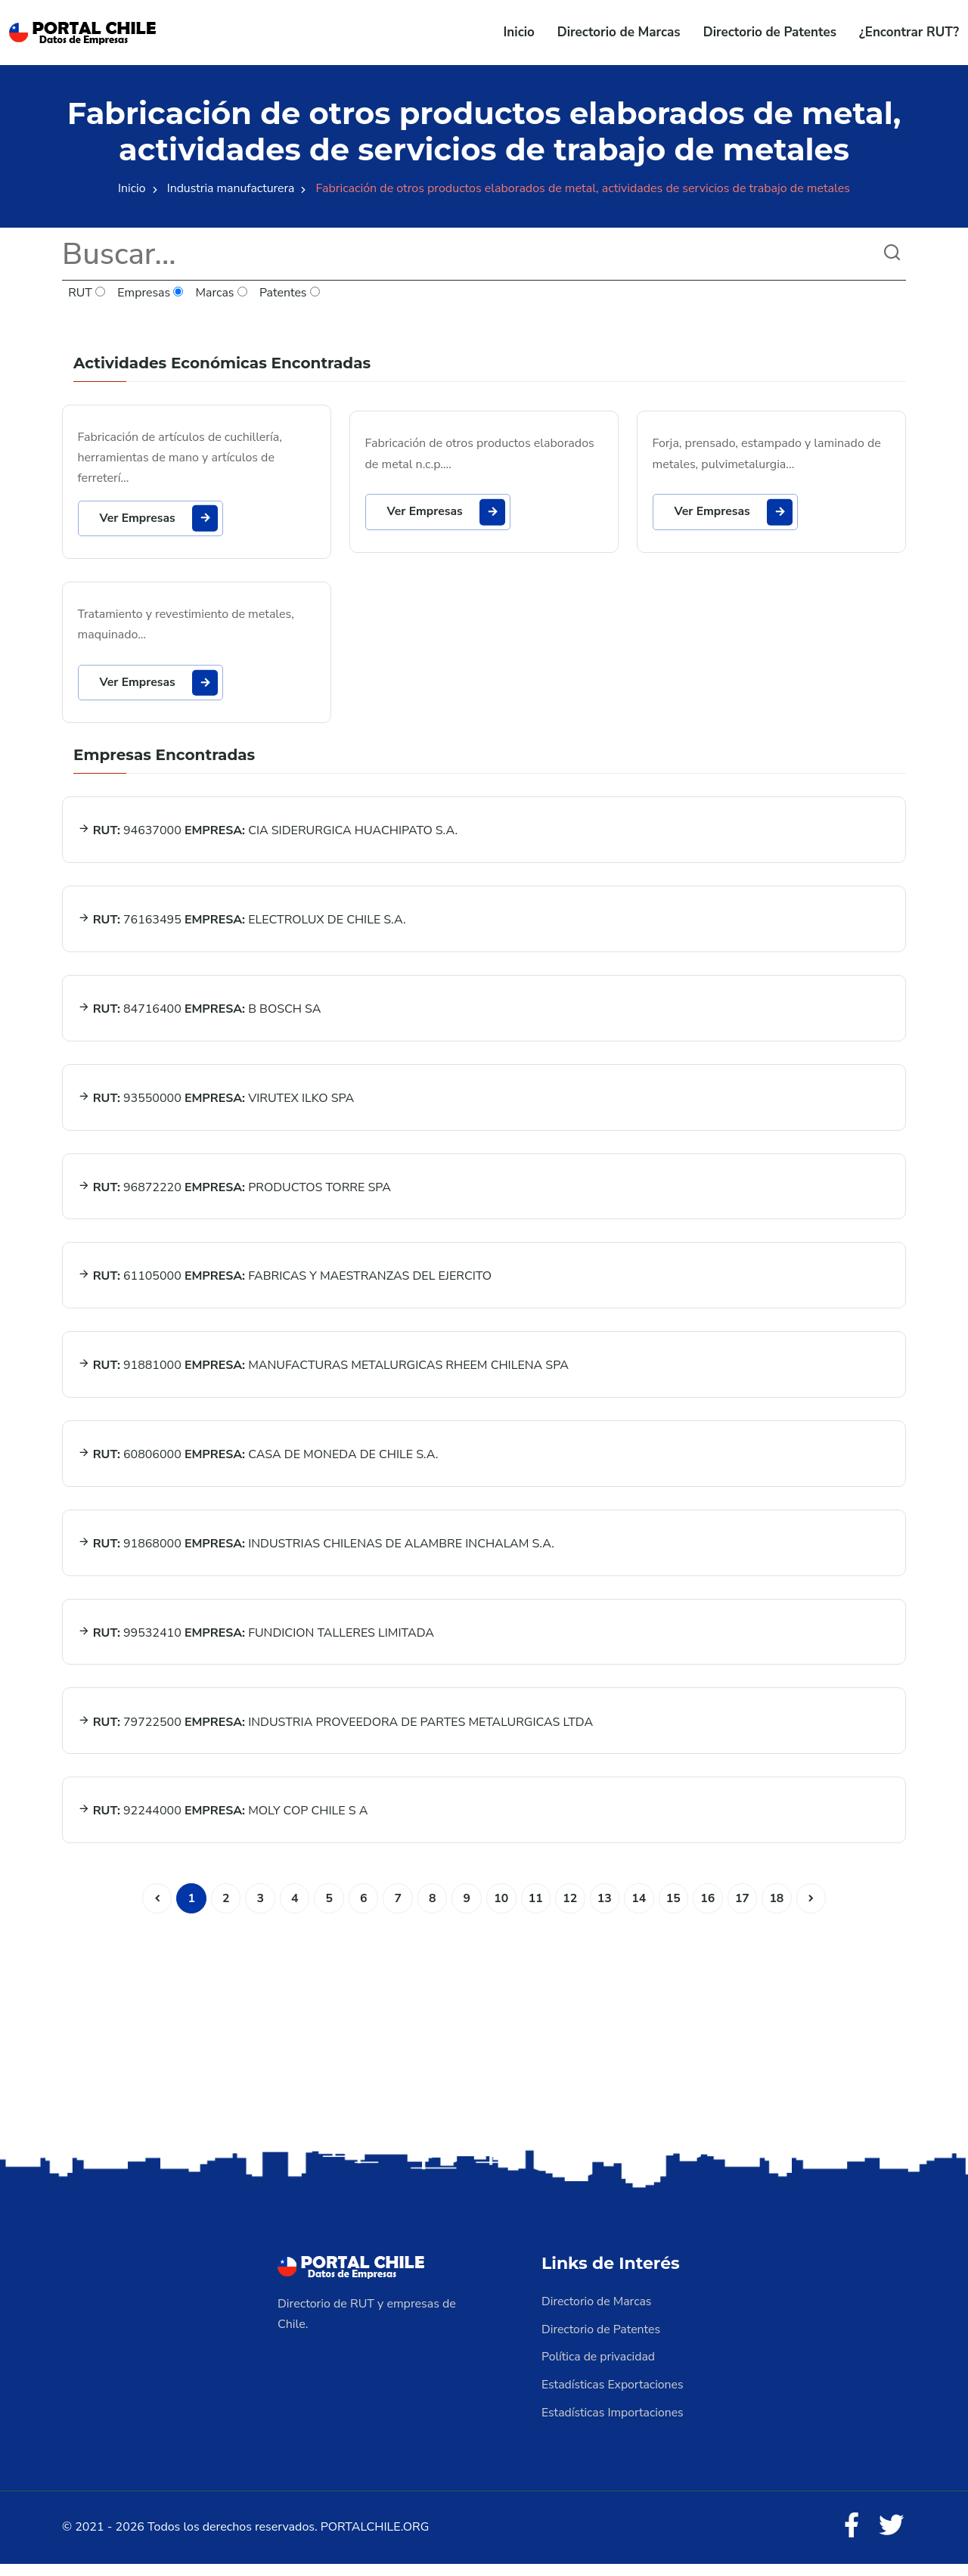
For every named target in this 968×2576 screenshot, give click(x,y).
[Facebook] (850, 2538)
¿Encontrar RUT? (909, 32)
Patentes (290, 293)
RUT (87, 293)
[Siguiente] (814, 1913)
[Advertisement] (484, 2041)
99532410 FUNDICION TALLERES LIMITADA (256, 1645)
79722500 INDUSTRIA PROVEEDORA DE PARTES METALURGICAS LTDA (336, 1735)
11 (536, 1912)
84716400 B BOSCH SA (199, 1015)
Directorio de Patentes (769, 32)
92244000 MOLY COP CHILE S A (223, 1825)
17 (744, 1912)
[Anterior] (153, 1913)
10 (501, 1912)
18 (779, 1912)
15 (675, 1912)
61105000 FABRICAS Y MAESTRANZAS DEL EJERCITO (285, 1285)
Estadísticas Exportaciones (613, 2397)
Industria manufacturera (231, 188)
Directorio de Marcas (619, 32)
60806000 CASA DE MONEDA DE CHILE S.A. (258, 1465)
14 (640, 1912)
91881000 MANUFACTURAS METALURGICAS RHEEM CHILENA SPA (323, 1375)
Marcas (223, 293)
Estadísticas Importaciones (613, 2424)
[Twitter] (891, 2538)
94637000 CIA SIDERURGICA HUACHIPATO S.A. (268, 835)
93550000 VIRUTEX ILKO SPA (216, 1105)
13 (605, 1912)
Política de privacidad (598, 2370)
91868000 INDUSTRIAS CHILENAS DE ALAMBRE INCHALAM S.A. (316, 1555)
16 (710, 1912)
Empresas (151, 293)
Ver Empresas (161, 519)
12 (570, 1912)
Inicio (519, 32)
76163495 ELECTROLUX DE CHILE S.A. (242, 925)
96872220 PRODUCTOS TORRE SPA (234, 1195)
